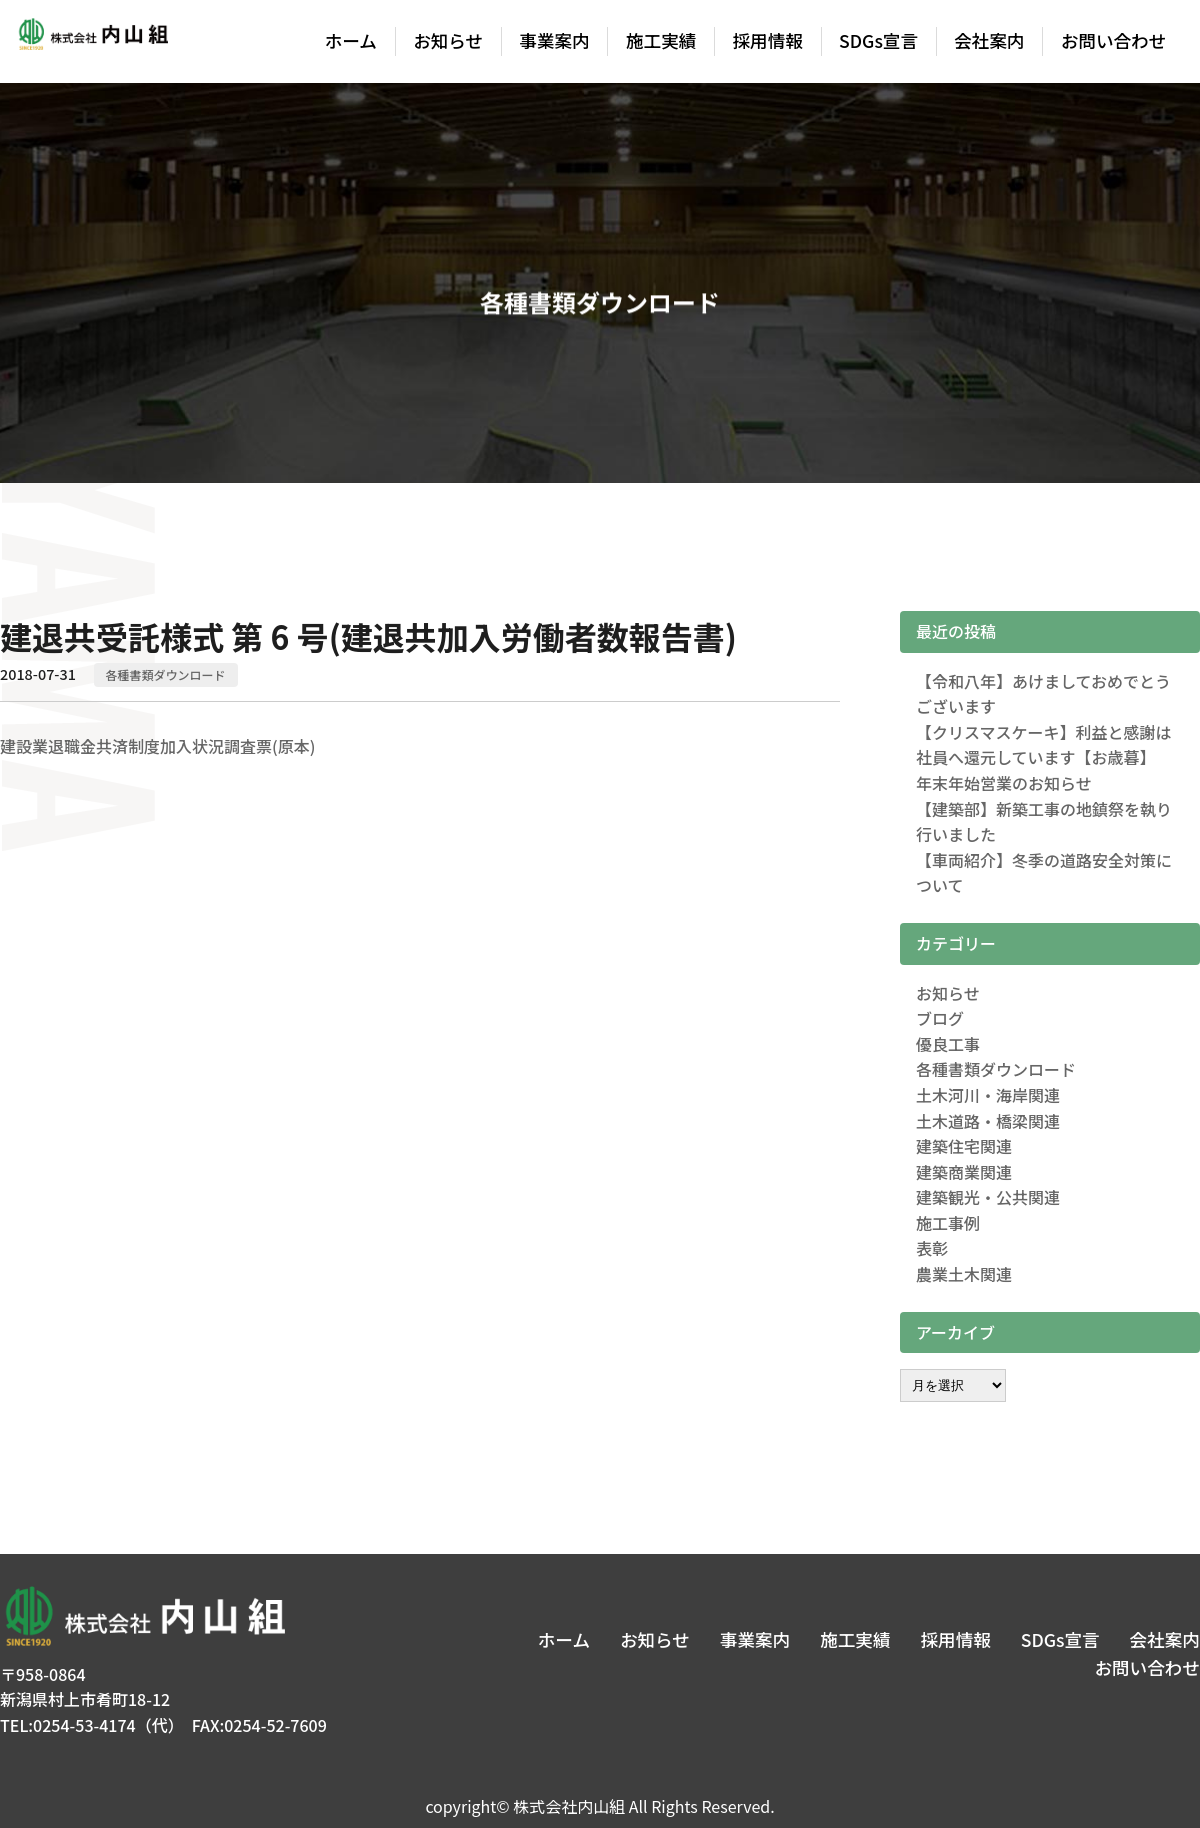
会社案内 (989, 40)
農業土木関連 (964, 1274)
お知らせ (448, 40)
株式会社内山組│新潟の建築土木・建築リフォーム (92, 42)
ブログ (940, 1018)
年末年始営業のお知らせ (1004, 783)
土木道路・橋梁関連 (988, 1121)
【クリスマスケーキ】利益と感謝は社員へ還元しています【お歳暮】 (1044, 745)
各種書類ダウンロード (166, 674)
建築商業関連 (964, 1172)
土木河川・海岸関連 (988, 1095)
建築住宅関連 (964, 1146)
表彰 (932, 1248)
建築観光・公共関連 (988, 1197)
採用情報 (768, 40)
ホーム (351, 40)
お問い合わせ (1114, 40)
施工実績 (661, 40)
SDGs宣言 (878, 40)
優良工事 (948, 1044)
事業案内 (554, 40)
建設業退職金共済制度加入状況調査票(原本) (157, 746)
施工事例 (948, 1223)
